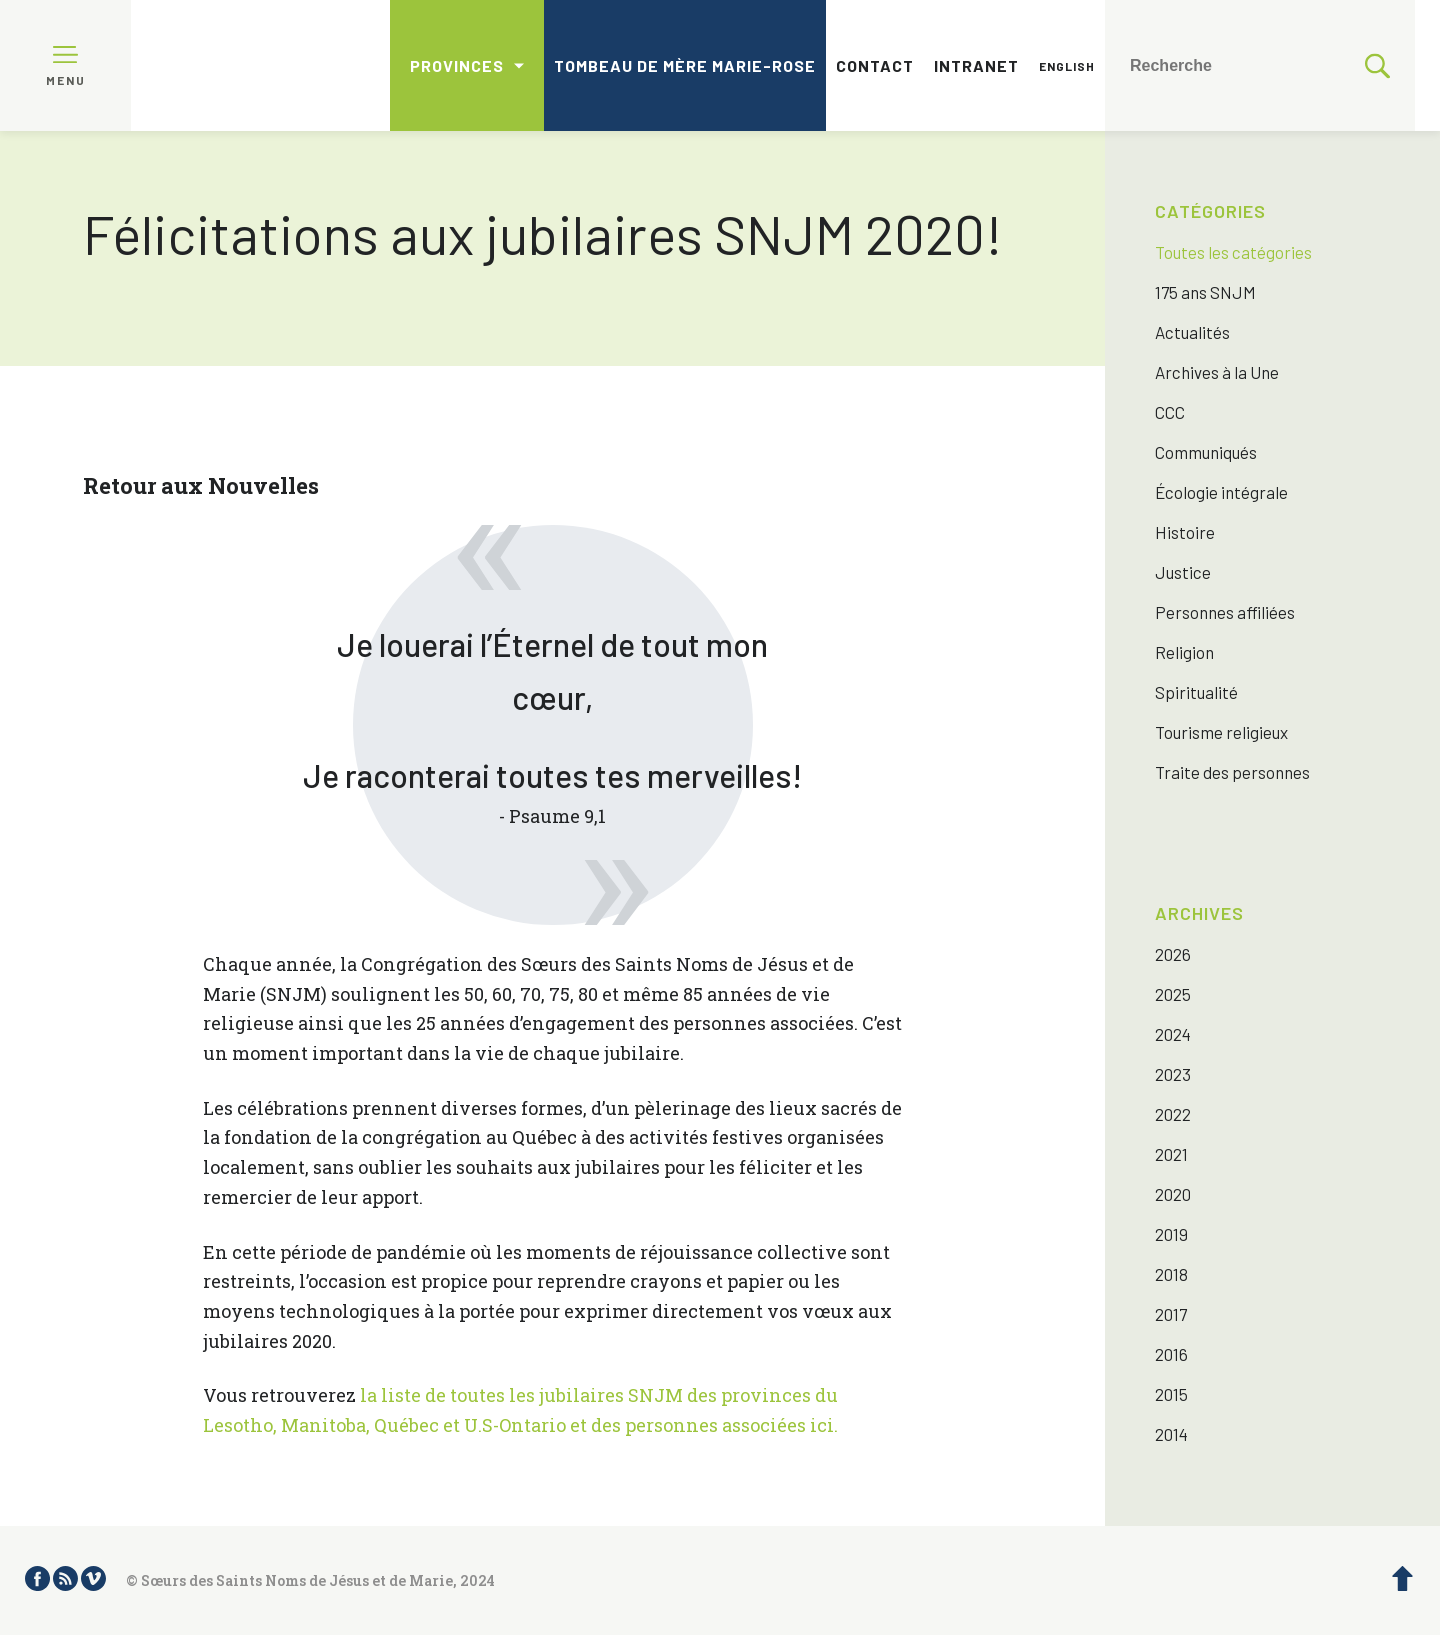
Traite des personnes (1232, 772)
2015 (1171, 1394)
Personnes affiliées (1225, 612)
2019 (1171, 1234)
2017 (1171, 1314)
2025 (1173, 994)
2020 (1173, 1194)
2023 (1173, 1074)
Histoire (1185, 532)
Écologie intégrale (1221, 492)
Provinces (457, 65)
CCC (1170, 412)
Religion (1184, 652)
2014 (1171, 1434)
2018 (1171, 1274)
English (1067, 66)
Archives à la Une (1217, 372)
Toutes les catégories (1233, 252)
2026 (1173, 954)
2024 (1173, 1034)
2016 (1171, 1354)
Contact (875, 65)
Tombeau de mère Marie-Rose (685, 65)
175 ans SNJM (1205, 292)
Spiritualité (1196, 692)
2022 (1173, 1114)
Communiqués (1206, 452)
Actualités (1192, 332)
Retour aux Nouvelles (201, 485)
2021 (1171, 1154)
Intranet (976, 65)
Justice (1183, 572)
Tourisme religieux (1221, 732)
